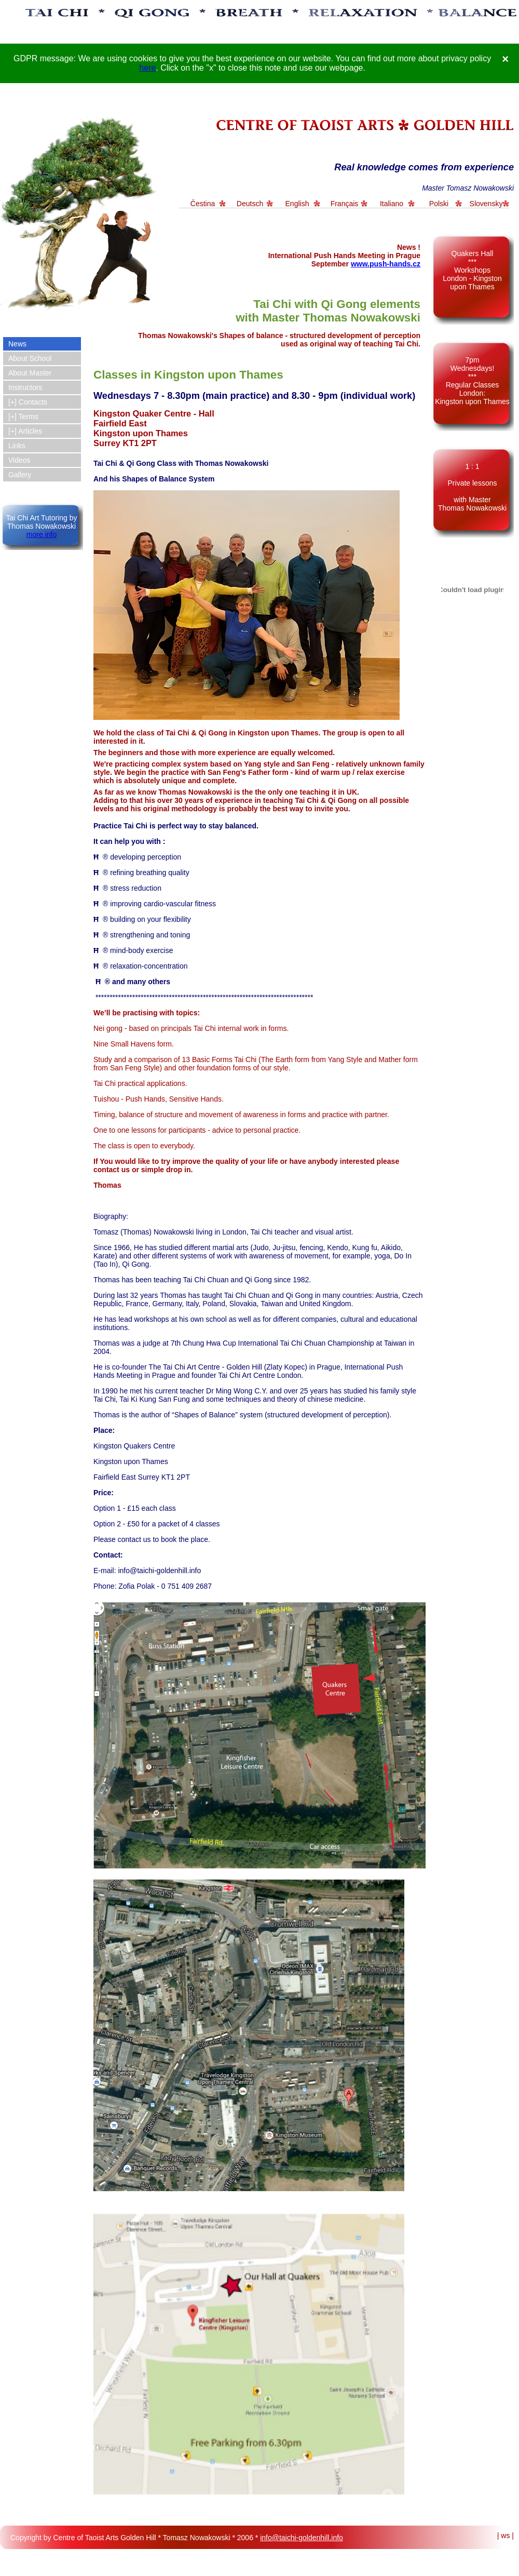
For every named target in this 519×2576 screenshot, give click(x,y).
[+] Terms (23, 416)
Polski (438, 203)
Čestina (202, 203)
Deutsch (250, 203)
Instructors (25, 387)
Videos (19, 460)
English (297, 203)
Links (16, 445)
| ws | (505, 2535)
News (17, 344)
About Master (29, 373)
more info (41, 534)
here (147, 67)
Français (345, 203)
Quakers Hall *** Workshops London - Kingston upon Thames (472, 270)
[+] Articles (25, 431)
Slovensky (486, 203)
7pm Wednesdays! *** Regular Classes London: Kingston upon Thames (472, 381)
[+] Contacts (27, 402)
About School (29, 358)
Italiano (391, 203)
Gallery (19, 475)
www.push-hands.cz (385, 264)
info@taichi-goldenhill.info (301, 2537)
